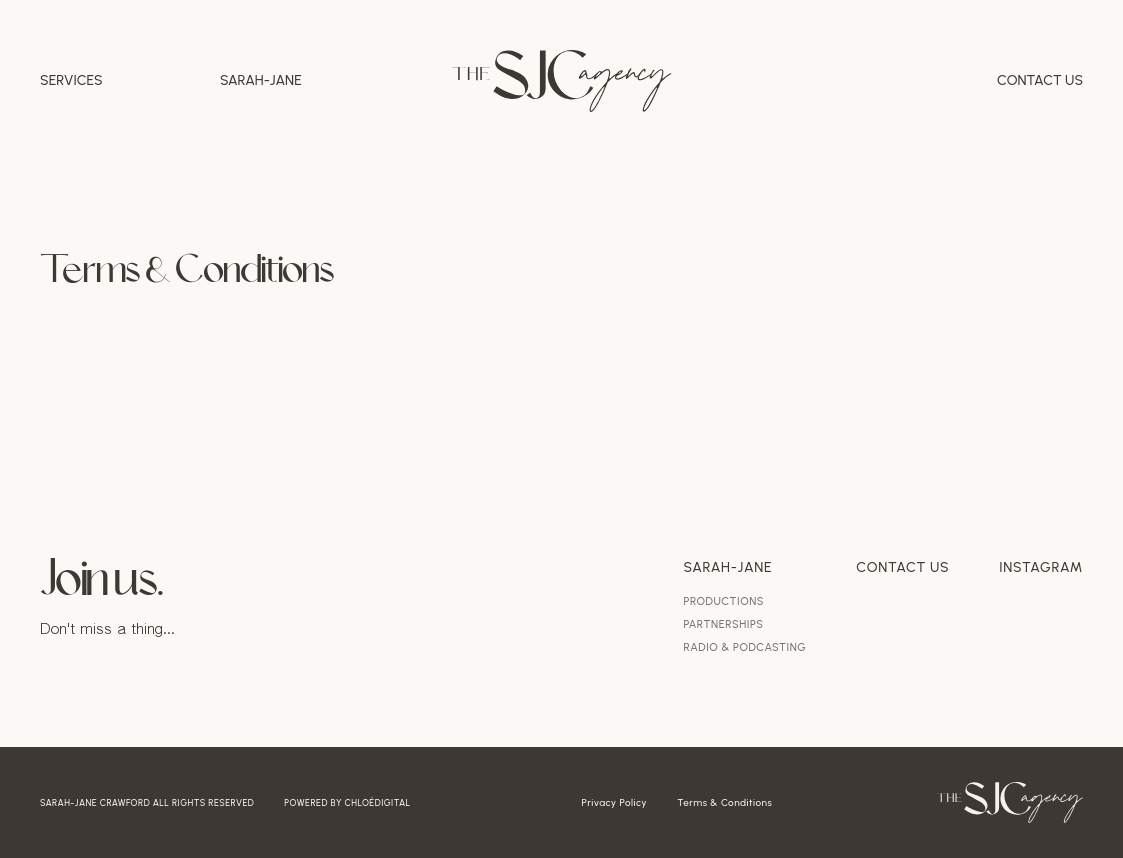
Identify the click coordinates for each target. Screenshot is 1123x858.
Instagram (1041, 567)
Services (71, 81)
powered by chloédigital (347, 802)
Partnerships (724, 624)
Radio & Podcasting (745, 647)
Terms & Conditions (724, 802)
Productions (724, 601)
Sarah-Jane (728, 567)
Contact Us (1040, 81)
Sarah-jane (261, 81)
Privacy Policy (615, 802)
